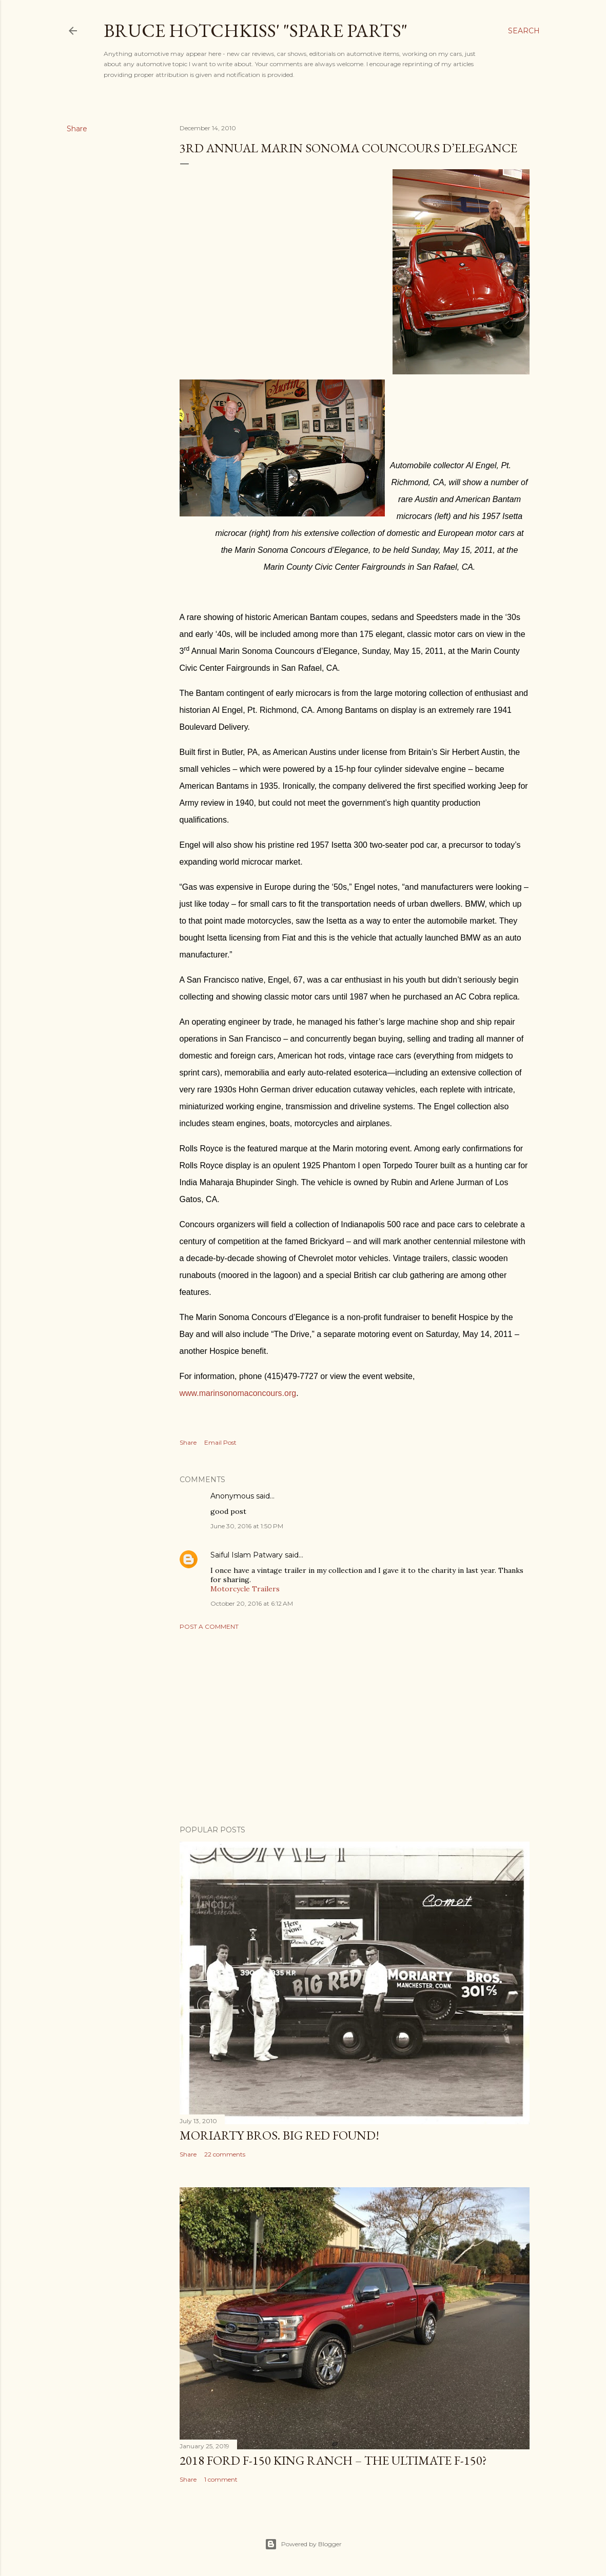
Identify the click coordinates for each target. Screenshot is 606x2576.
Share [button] (77, 128)
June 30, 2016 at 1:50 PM (246, 1526)
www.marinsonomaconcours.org (238, 1393)
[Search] (524, 30)
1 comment (221, 2479)
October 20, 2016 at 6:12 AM (251, 1603)
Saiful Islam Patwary (246, 1555)
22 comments (224, 2154)
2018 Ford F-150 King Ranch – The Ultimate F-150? (333, 2460)
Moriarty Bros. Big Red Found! (279, 2135)
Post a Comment (209, 1626)
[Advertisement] (355, 1728)
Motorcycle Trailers (245, 1588)
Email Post (220, 1442)
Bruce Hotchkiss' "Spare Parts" (255, 30)
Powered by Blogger (303, 2544)
